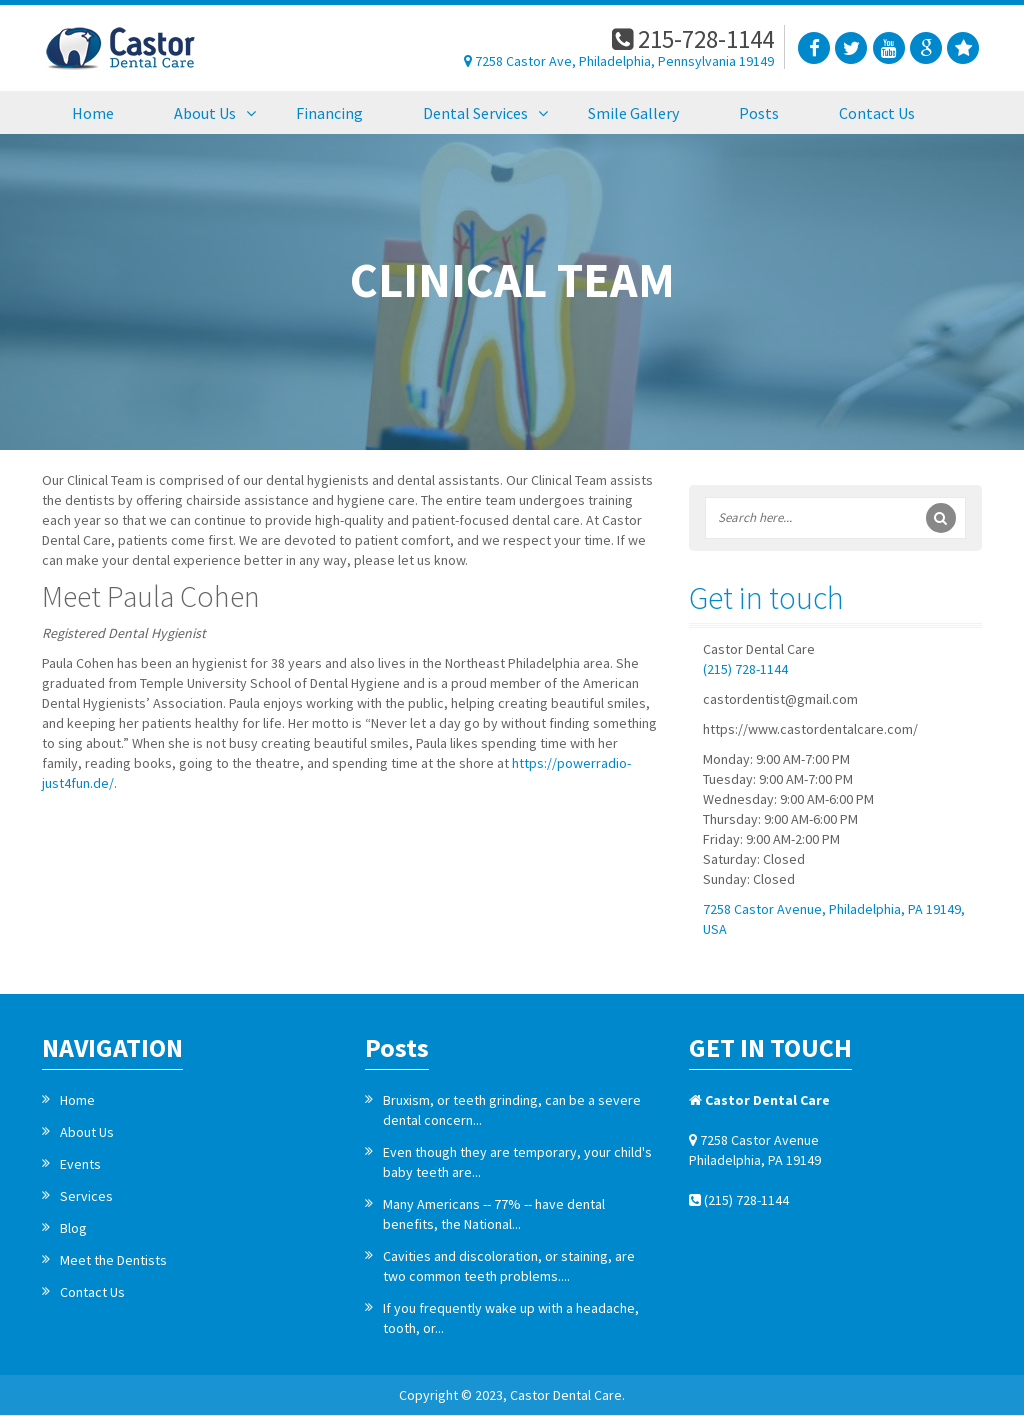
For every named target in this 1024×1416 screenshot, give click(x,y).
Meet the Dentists (113, 1260)
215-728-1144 (693, 39)
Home (77, 1100)
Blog (73, 1228)
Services (86, 1196)
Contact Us (92, 1292)
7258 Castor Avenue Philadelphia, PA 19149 (755, 1150)
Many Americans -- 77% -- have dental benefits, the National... (494, 1214)
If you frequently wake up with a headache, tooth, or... (511, 1318)
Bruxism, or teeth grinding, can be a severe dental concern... (512, 1110)
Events (80, 1164)
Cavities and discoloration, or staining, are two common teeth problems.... (509, 1266)
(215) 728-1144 (745, 669)
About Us (87, 1132)
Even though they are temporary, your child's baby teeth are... (517, 1162)
